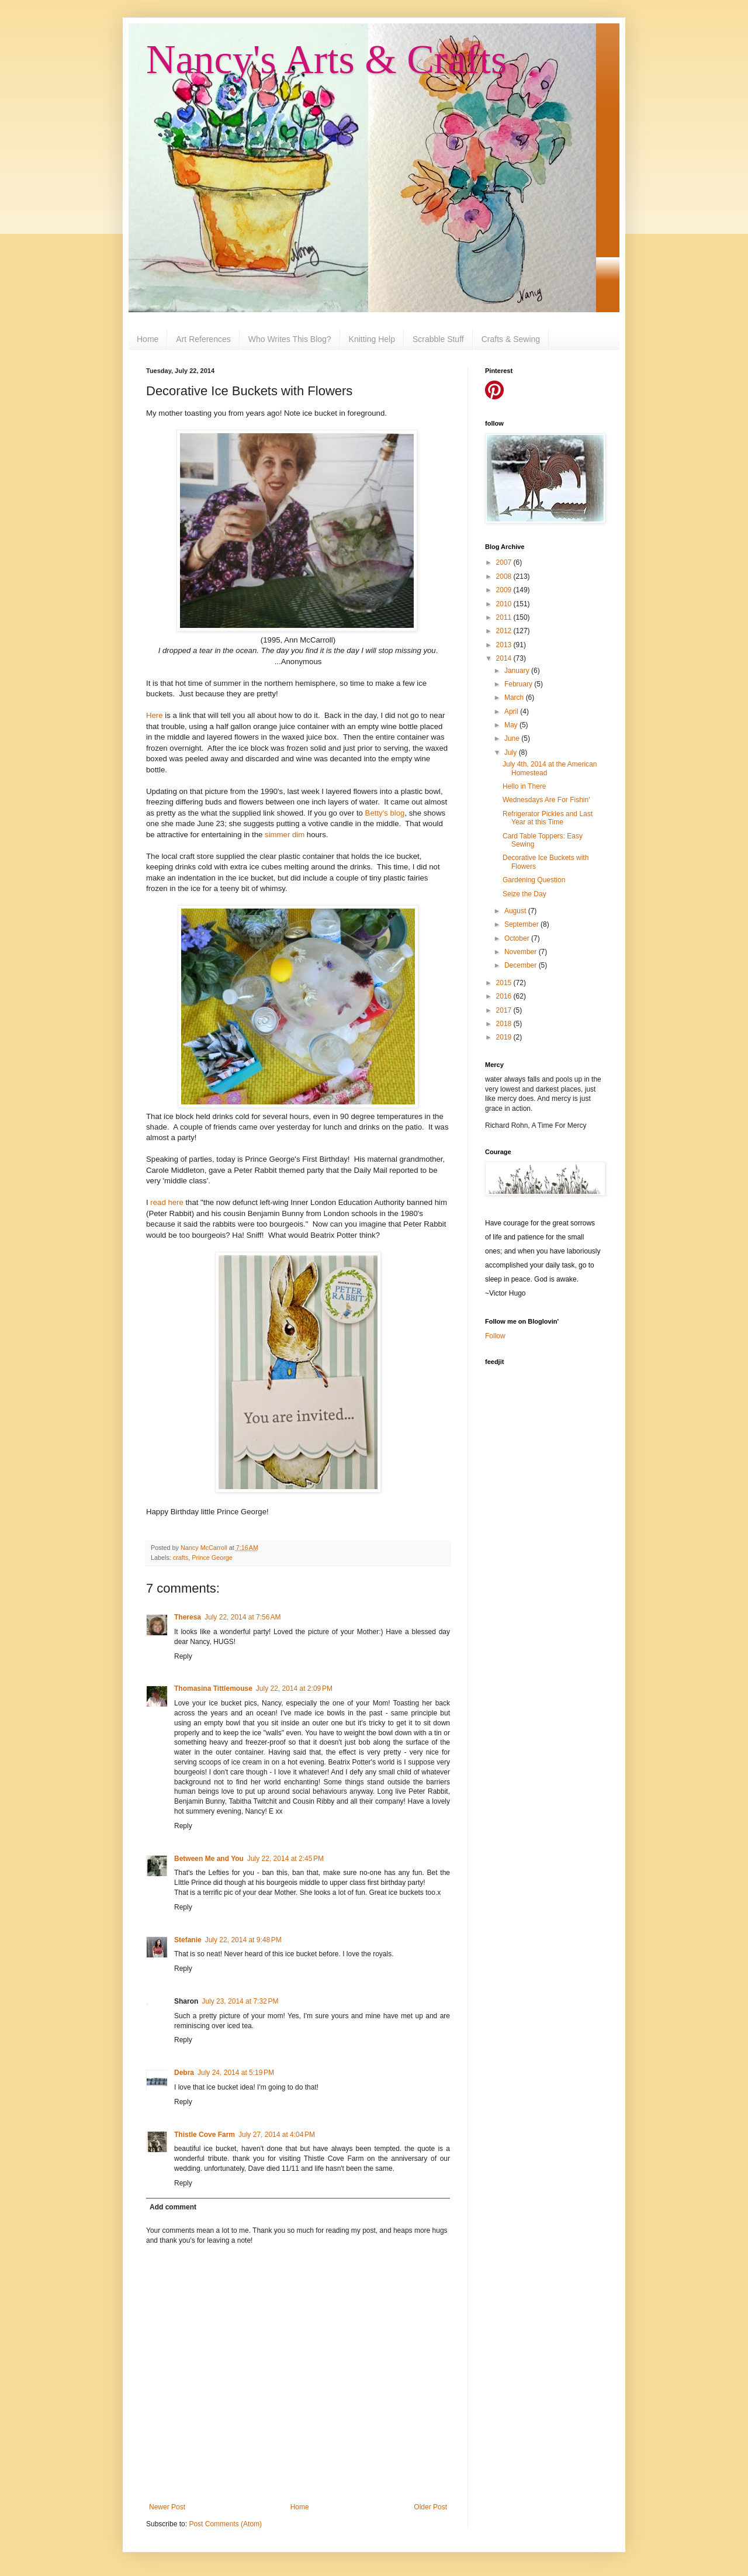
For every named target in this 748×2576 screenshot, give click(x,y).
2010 (505, 604)
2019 (505, 1037)
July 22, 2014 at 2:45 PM (285, 1859)
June (512, 738)
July (511, 752)
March (515, 697)
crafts (180, 1557)
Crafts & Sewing (511, 339)
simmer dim (284, 834)
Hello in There (524, 786)
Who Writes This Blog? (289, 339)
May (512, 725)
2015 (505, 983)
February (519, 684)
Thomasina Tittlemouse (213, 1688)
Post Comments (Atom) (225, 2524)
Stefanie (188, 1940)
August (516, 911)
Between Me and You (209, 1859)
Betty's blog (385, 813)
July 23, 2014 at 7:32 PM (240, 2001)
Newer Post (167, 2507)
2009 (505, 590)
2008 (505, 576)
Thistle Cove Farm (204, 2134)
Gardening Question (534, 880)
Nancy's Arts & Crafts (326, 59)
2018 (505, 1024)
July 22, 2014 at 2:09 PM (294, 1688)
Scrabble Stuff (438, 339)
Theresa (187, 1617)
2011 (505, 617)
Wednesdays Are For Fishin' (546, 800)
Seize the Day (524, 894)
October (517, 938)
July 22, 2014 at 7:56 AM (242, 1617)
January (517, 671)
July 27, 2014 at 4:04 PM (276, 2134)
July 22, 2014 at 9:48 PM (243, 1940)
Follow (495, 1336)
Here (154, 715)
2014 (505, 658)
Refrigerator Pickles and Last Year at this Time (548, 818)
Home (147, 339)
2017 (505, 1010)
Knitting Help (372, 339)
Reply (183, 1656)
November (521, 952)
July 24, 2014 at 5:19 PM (236, 2073)
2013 (505, 645)
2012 (505, 631)
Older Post (430, 2507)
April (512, 711)
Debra (184, 2073)
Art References (203, 339)
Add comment (173, 2207)
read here (166, 1202)
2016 (505, 996)
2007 (505, 562)
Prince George (212, 1557)
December (521, 965)
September (522, 924)
